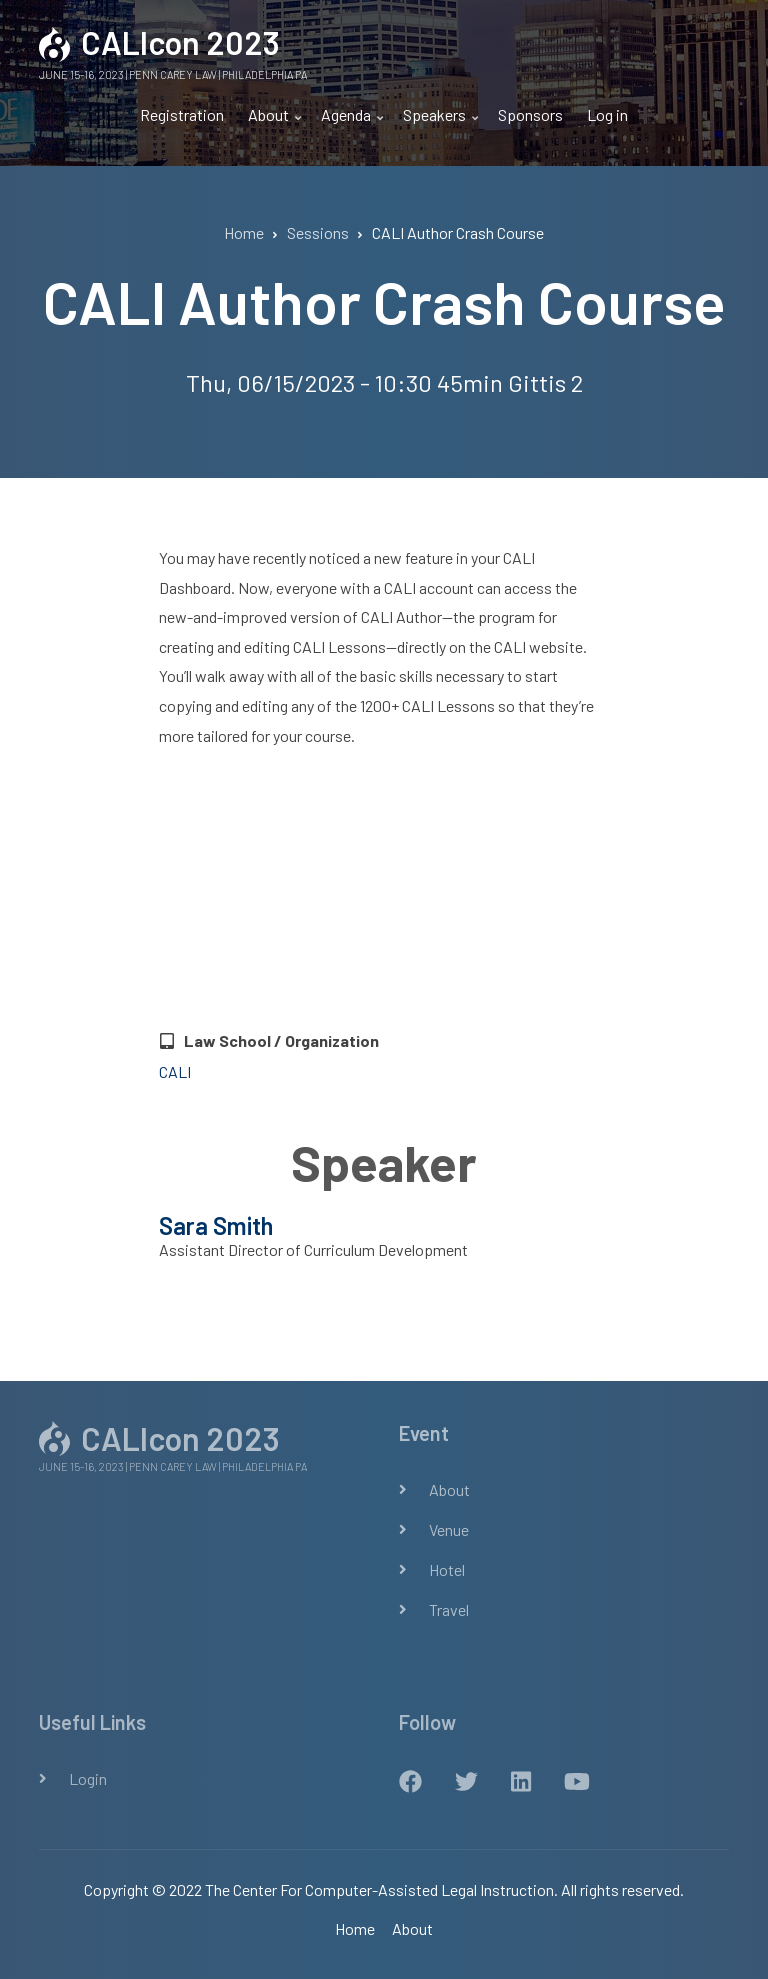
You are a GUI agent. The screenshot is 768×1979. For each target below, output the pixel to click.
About (271, 123)
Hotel (447, 1569)
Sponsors (530, 114)
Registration (182, 114)
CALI (175, 1071)
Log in (607, 114)
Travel (449, 1609)
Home (355, 1928)
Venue (449, 1529)
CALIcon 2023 (180, 42)
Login (88, 1778)
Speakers (437, 123)
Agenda (348, 123)
